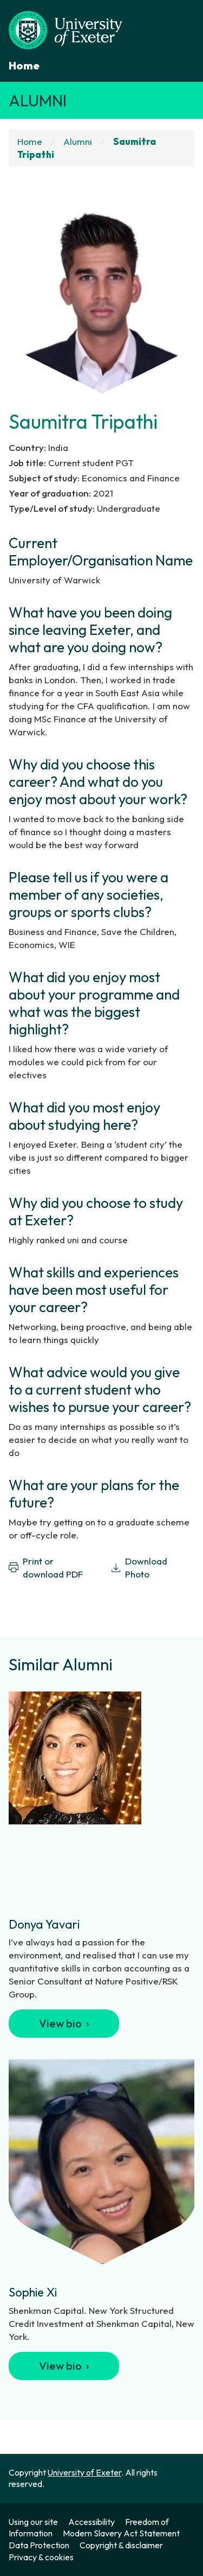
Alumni (38, 100)
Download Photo (139, 1567)
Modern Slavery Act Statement (121, 2533)
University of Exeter (84, 2472)
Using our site (33, 2521)
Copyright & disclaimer (121, 2545)
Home (24, 65)
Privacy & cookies (41, 2557)
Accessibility (91, 2521)
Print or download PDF (46, 1567)
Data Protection (39, 2545)
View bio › (64, 2023)
